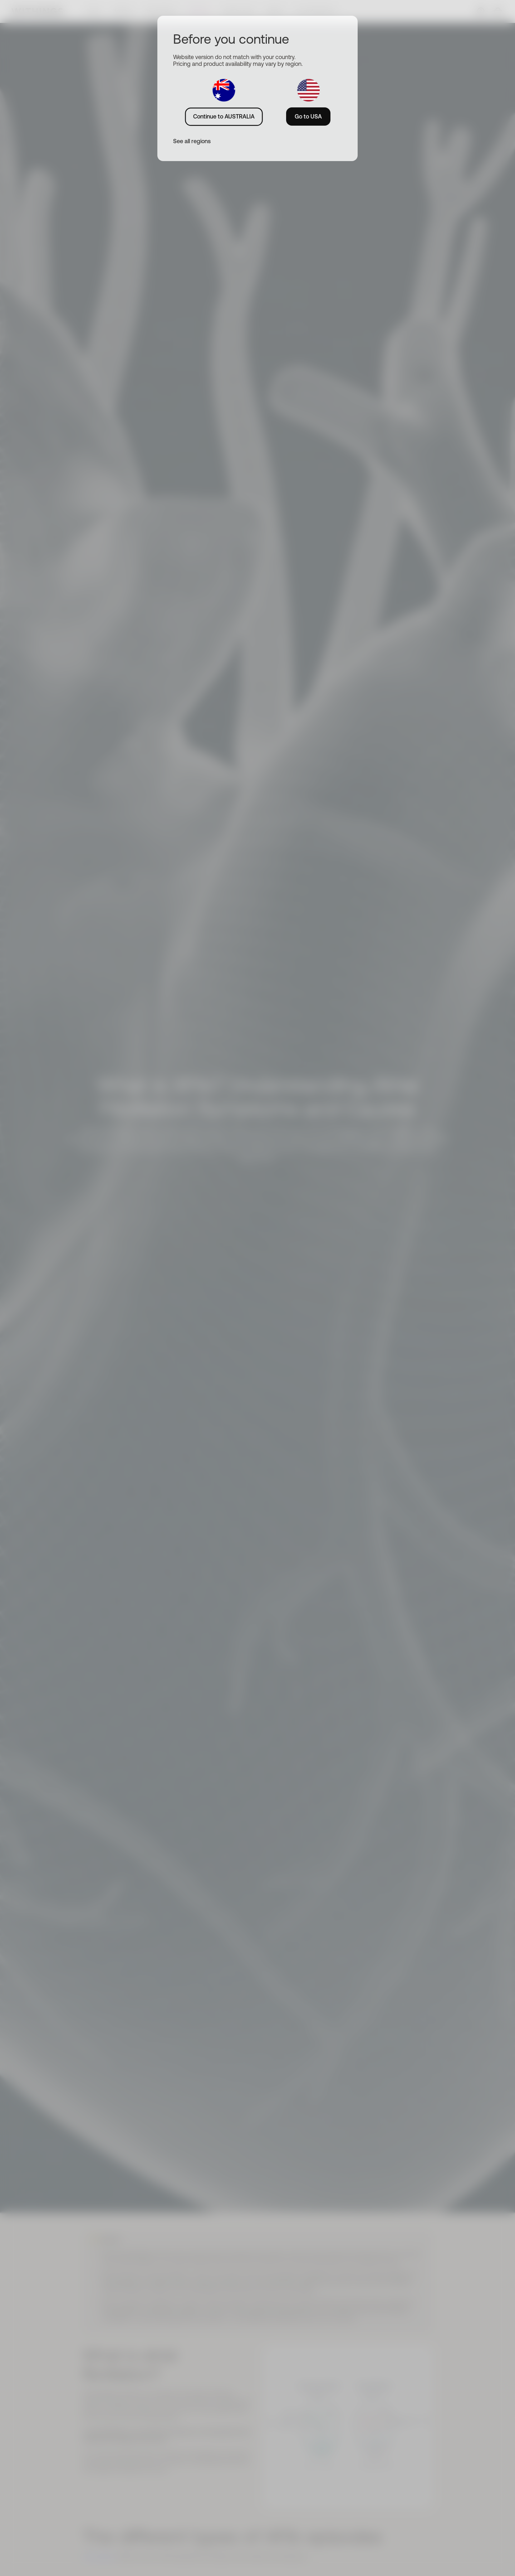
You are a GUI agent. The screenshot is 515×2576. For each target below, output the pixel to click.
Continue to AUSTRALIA (224, 116)
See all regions (192, 141)
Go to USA (308, 116)
